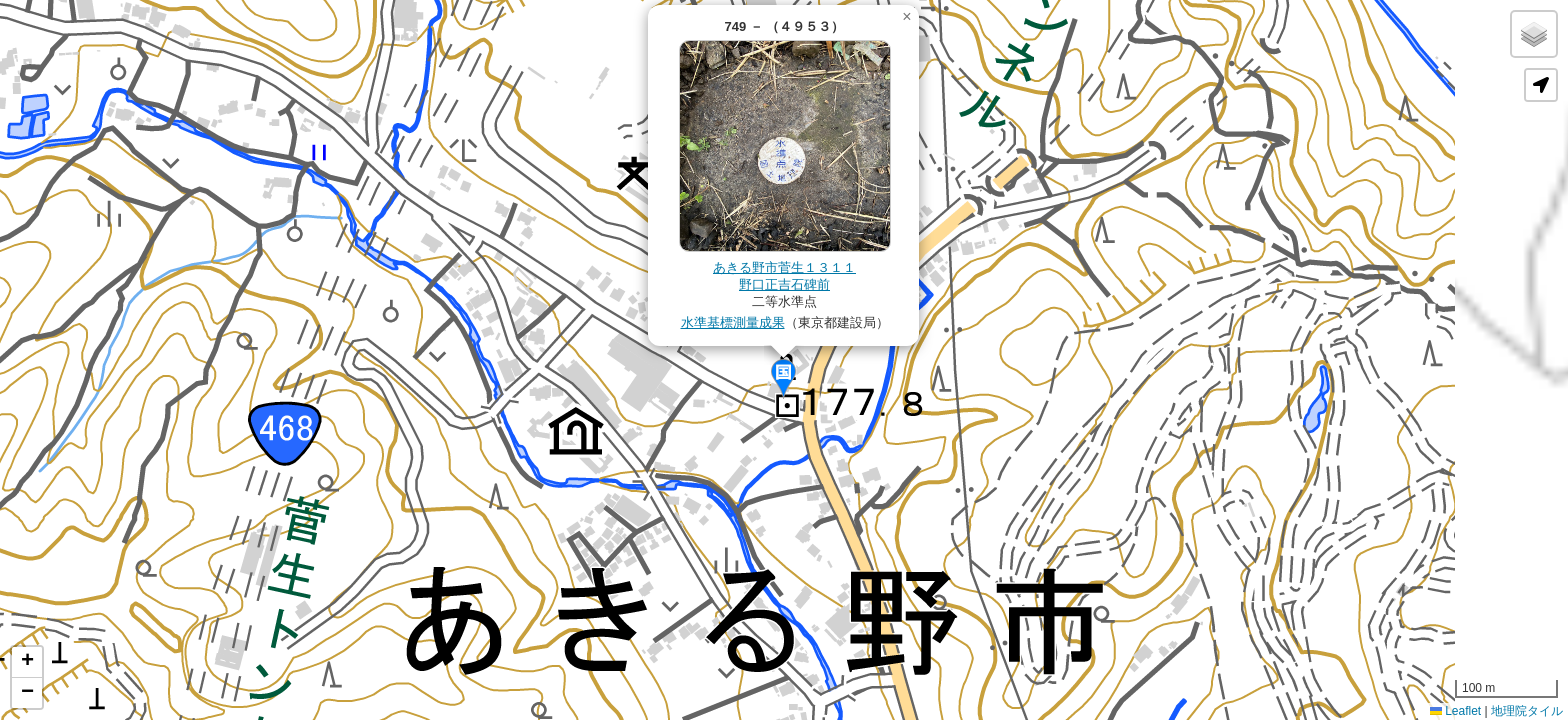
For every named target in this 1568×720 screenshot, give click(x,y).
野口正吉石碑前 (784, 284)
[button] (783, 379)
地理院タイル (1527, 711)
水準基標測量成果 (733, 322)
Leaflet (1455, 711)
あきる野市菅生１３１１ (784, 267)
